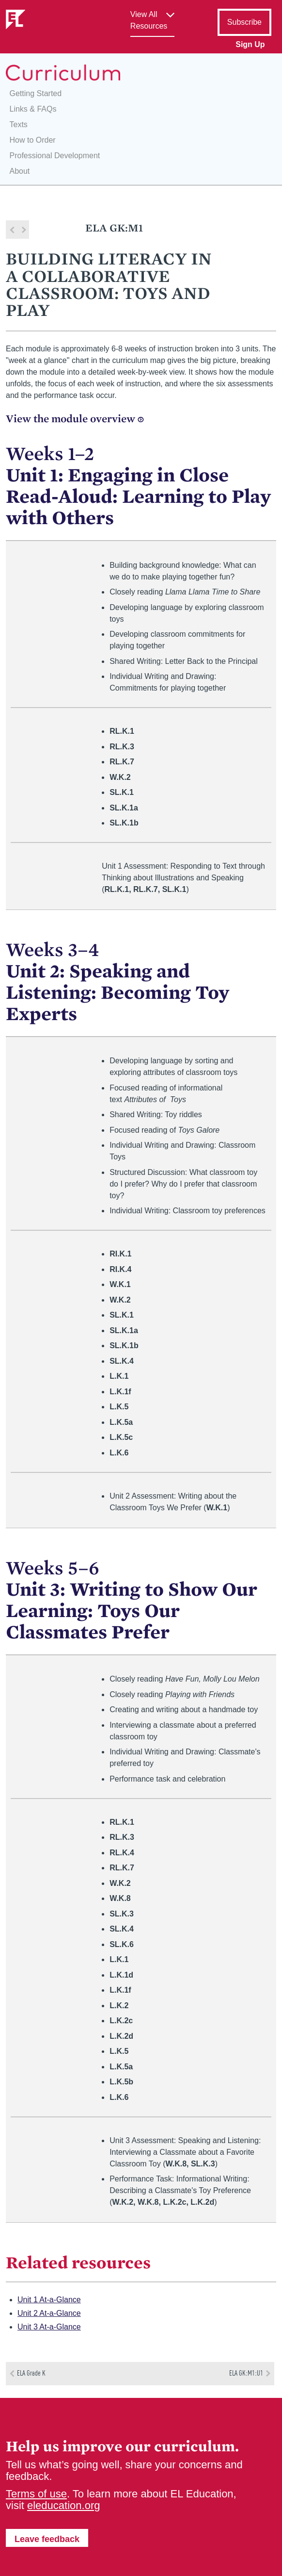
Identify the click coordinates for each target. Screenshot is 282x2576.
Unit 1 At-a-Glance (49, 2299)
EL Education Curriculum (63, 72)
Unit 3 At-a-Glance (49, 2327)
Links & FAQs (33, 109)
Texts (19, 124)
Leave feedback (47, 2539)
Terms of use (36, 2494)
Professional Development (55, 155)
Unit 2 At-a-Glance (49, 2313)
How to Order (33, 140)
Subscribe (244, 22)
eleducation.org (63, 2505)
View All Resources (148, 20)
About (20, 171)
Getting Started (36, 93)
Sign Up (250, 44)
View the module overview (75, 418)
